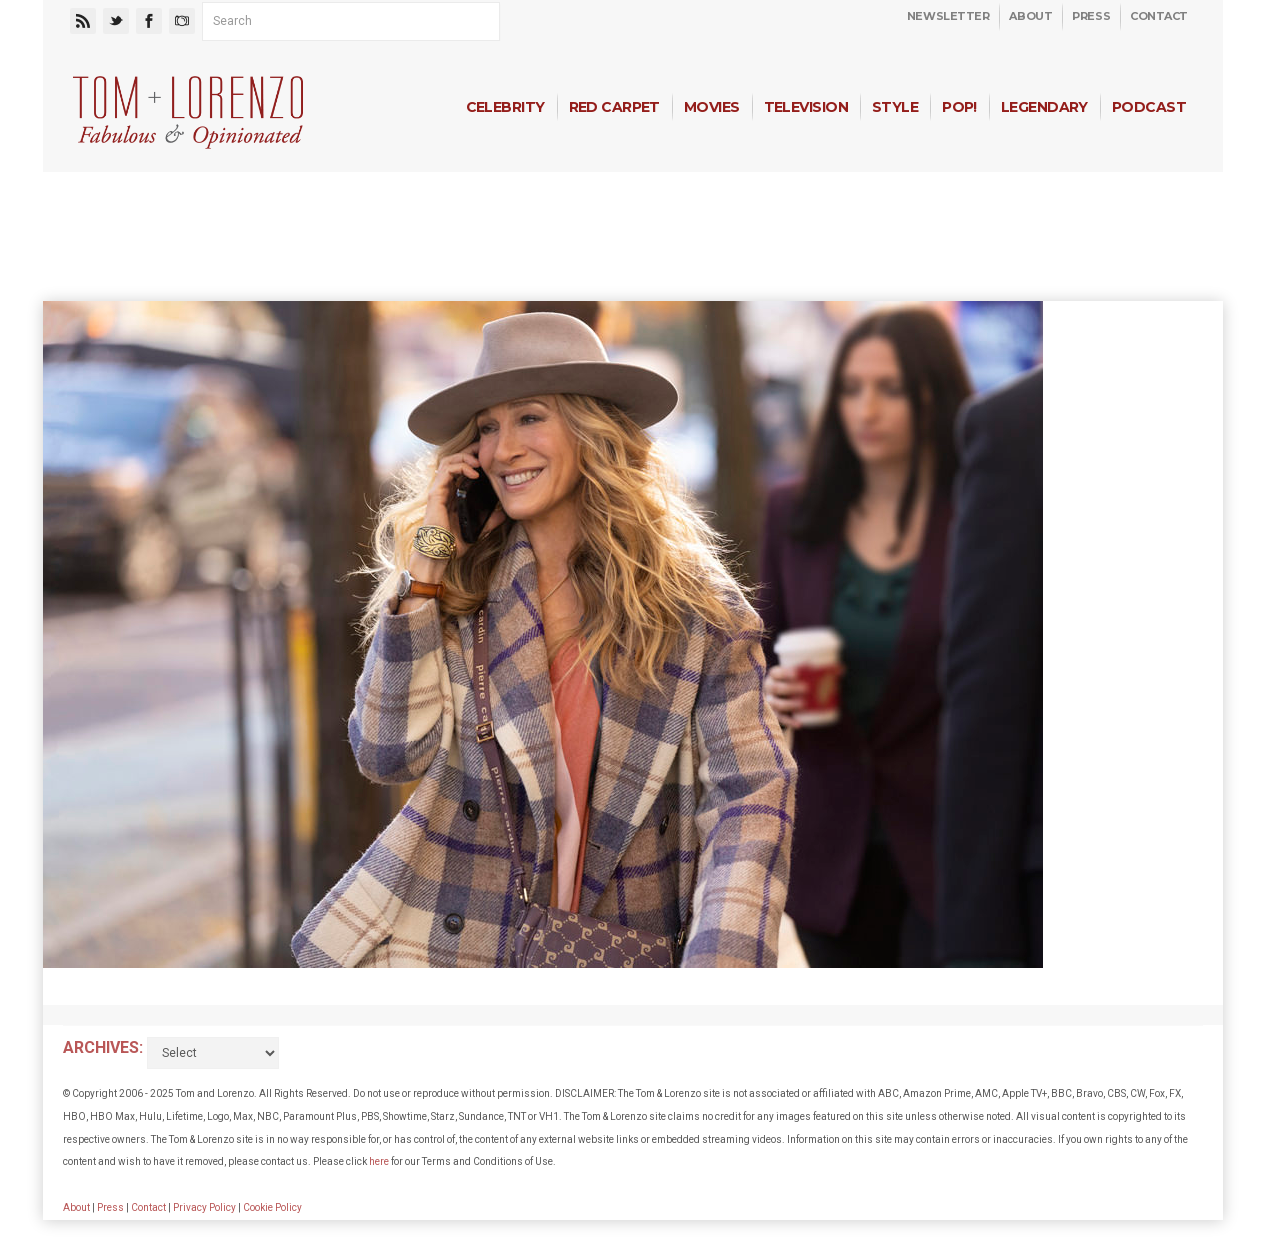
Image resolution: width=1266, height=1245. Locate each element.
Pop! (959, 107)
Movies (712, 107)
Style (895, 107)
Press (1091, 16)
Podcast (1149, 107)
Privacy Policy (204, 1207)
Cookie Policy (272, 1207)
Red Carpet (614, 107)
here (379, 1161)
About (1030, 16)
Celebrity (505, 107)
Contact (1159, 16)
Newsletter (948, 16)
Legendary (1044, 107)
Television (806, 107)
